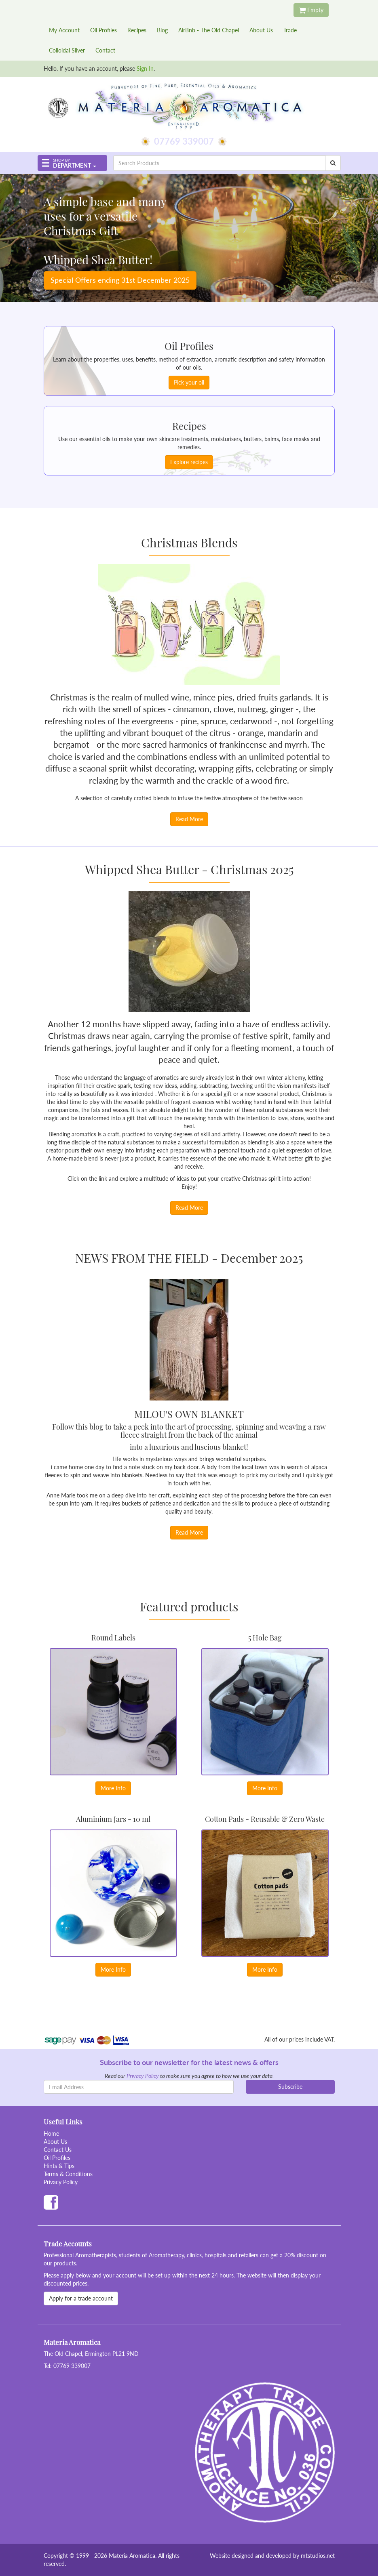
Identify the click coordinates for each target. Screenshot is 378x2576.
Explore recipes (189, 461)
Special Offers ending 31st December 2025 (120, 279)
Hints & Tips (59, 2165)
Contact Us (58, 2149)
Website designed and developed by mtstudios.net (272, 2555)
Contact (105, 50)
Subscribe (290, 2086)
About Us (261, 30)
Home (51, 2133)
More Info (113, 1788)
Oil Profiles (103, 30)
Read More (189, 819)
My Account (64, 30)
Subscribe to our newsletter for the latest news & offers (189, 2062)
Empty (311, 9)
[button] (73, 163)
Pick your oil (189, 382)
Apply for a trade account (81, 2298)
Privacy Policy (143, 2075)
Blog (162, 30)
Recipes (136, 30)
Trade (290, 30)
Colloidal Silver (67, 50)
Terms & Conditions (68, 2173)
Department (72, 163)
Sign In (145, 68)
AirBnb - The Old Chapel (208, 30)
